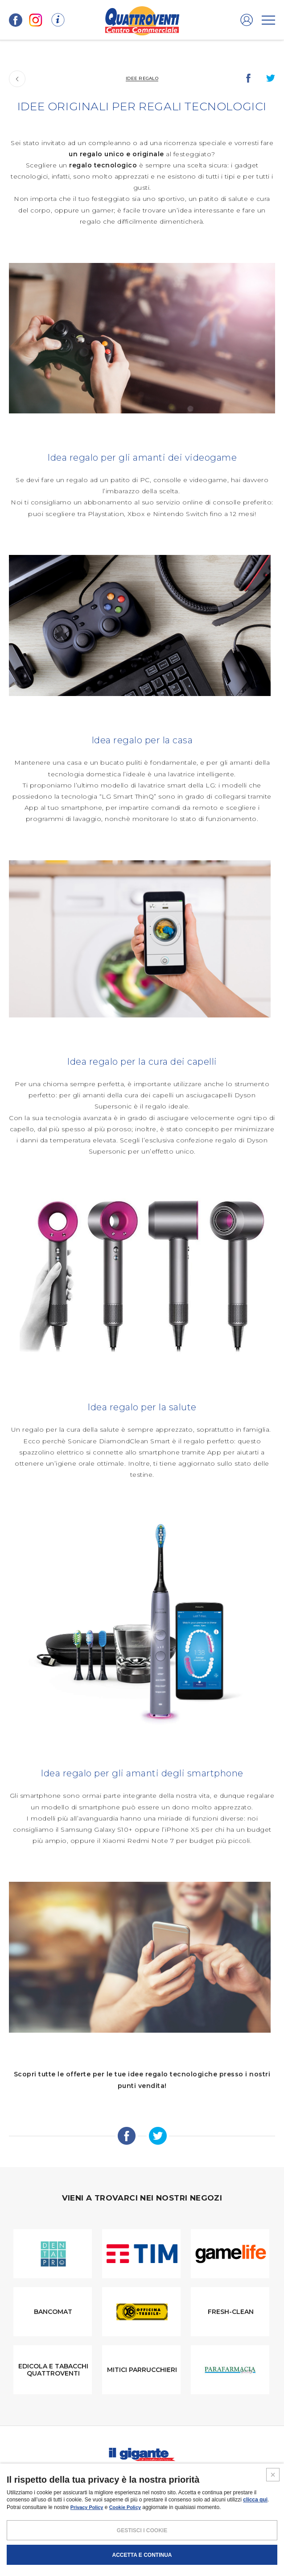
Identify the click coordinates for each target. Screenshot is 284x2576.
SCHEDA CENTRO (40, 2495)
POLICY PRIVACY (123, 2542)
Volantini (197, 2476)
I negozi (45, 2476)
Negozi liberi (159, 2495)
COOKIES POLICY (170, 2542)
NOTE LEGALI (80, 2542)
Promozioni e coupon (101, 2476)
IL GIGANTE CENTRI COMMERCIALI (224, 2495)
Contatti (236, 2476)
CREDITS (208, 2542)
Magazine (158, 2476)
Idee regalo (141, 78)
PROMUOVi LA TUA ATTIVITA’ (101, 2495)
